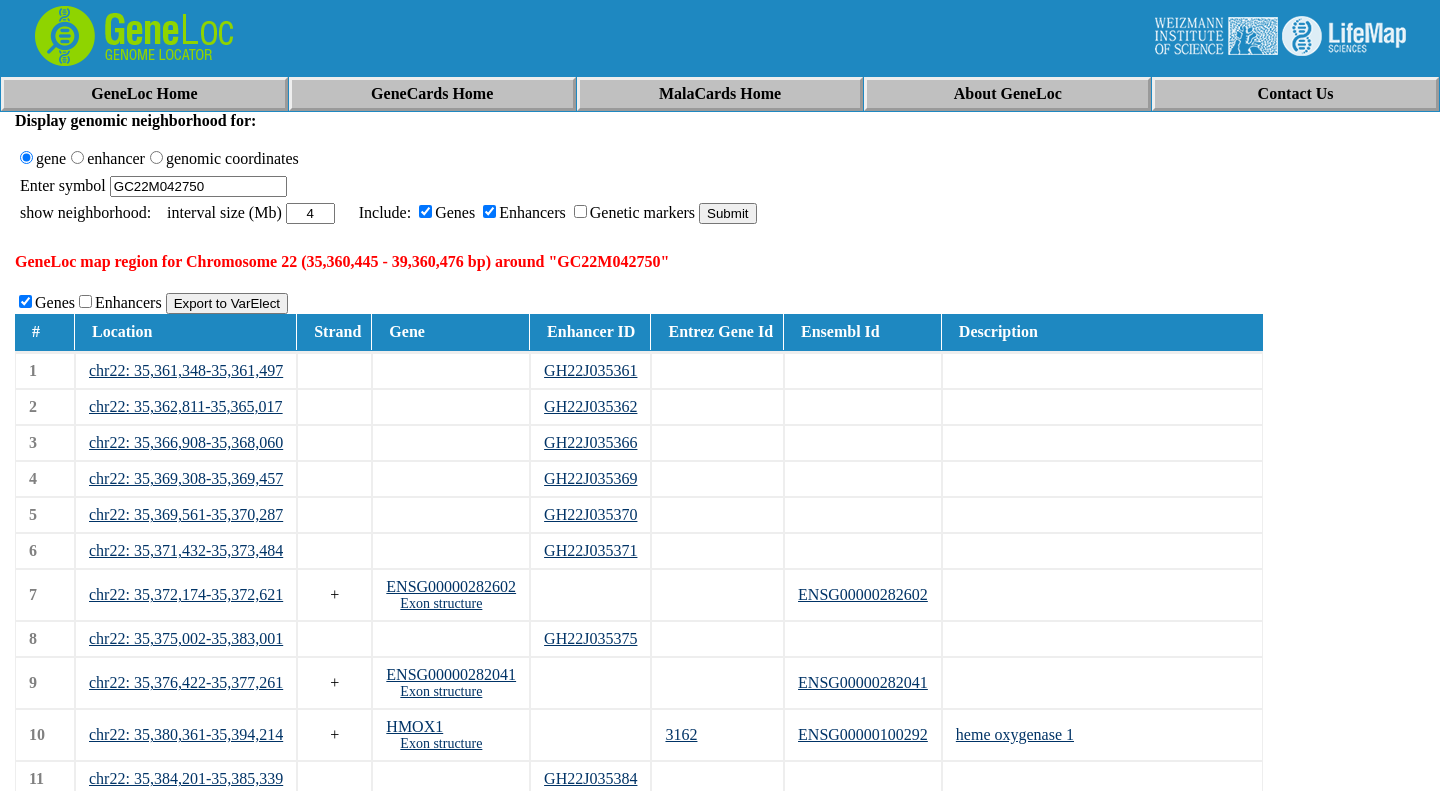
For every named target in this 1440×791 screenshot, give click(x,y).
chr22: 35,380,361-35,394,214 (186, 734)
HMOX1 (414, 726)
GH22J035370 (590, 514)
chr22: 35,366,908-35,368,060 (186, 442)
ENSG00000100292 (863, 734)
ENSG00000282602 (451, 586)
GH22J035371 (590, 550)
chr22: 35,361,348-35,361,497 (186, 370)
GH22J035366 (590, 442)
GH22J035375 (590, 638)
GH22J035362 (590, 406)
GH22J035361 (590, 370)
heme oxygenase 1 (1015, 734)
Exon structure (441, 603)
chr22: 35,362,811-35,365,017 (186, 406)
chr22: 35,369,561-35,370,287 (186, 514)
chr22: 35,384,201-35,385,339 (186, 778)
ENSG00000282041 (451, 674)
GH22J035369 (590, 478)
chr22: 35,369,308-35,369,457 (186, 478)
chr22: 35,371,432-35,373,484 (186, 550)
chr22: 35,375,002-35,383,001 (186, 638)
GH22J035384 (590, 778)
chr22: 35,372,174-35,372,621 (186, 594)
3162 (681, 734)
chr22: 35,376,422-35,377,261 (186, 682)
